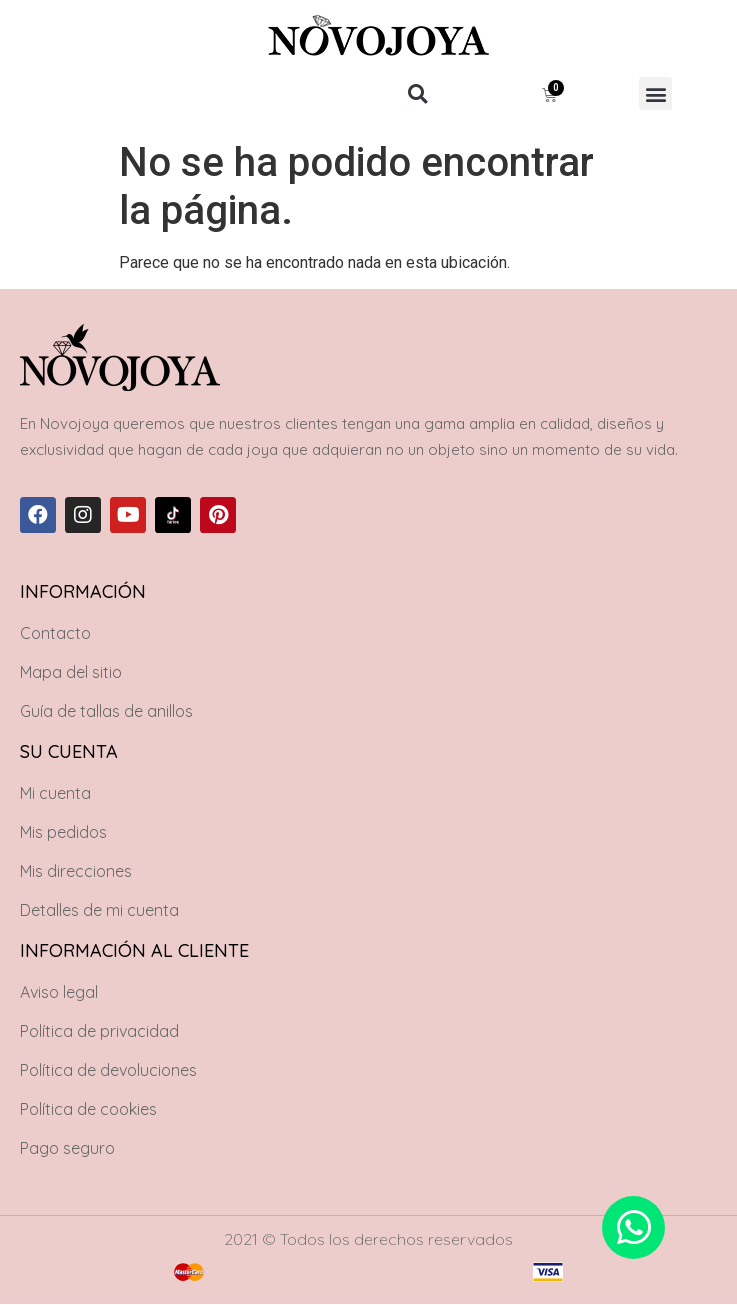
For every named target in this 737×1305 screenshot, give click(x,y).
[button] (417, 93)
